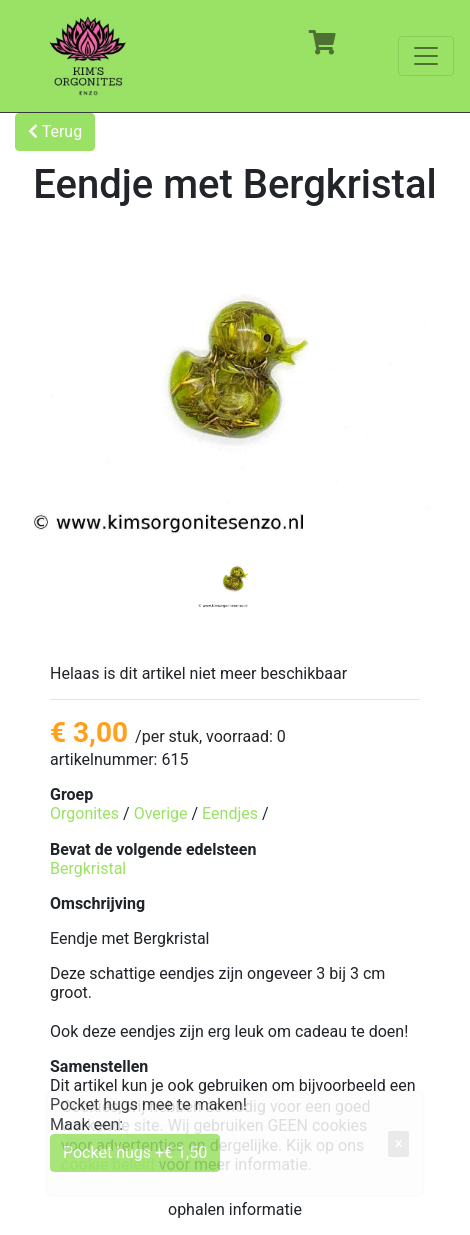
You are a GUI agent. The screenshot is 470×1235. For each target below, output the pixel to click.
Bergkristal (88, 868)
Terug (55, 131)
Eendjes (230, 813)
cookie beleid (108, 1164)
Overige (161, 813)
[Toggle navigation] (426, 56)
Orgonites (84, 813)
